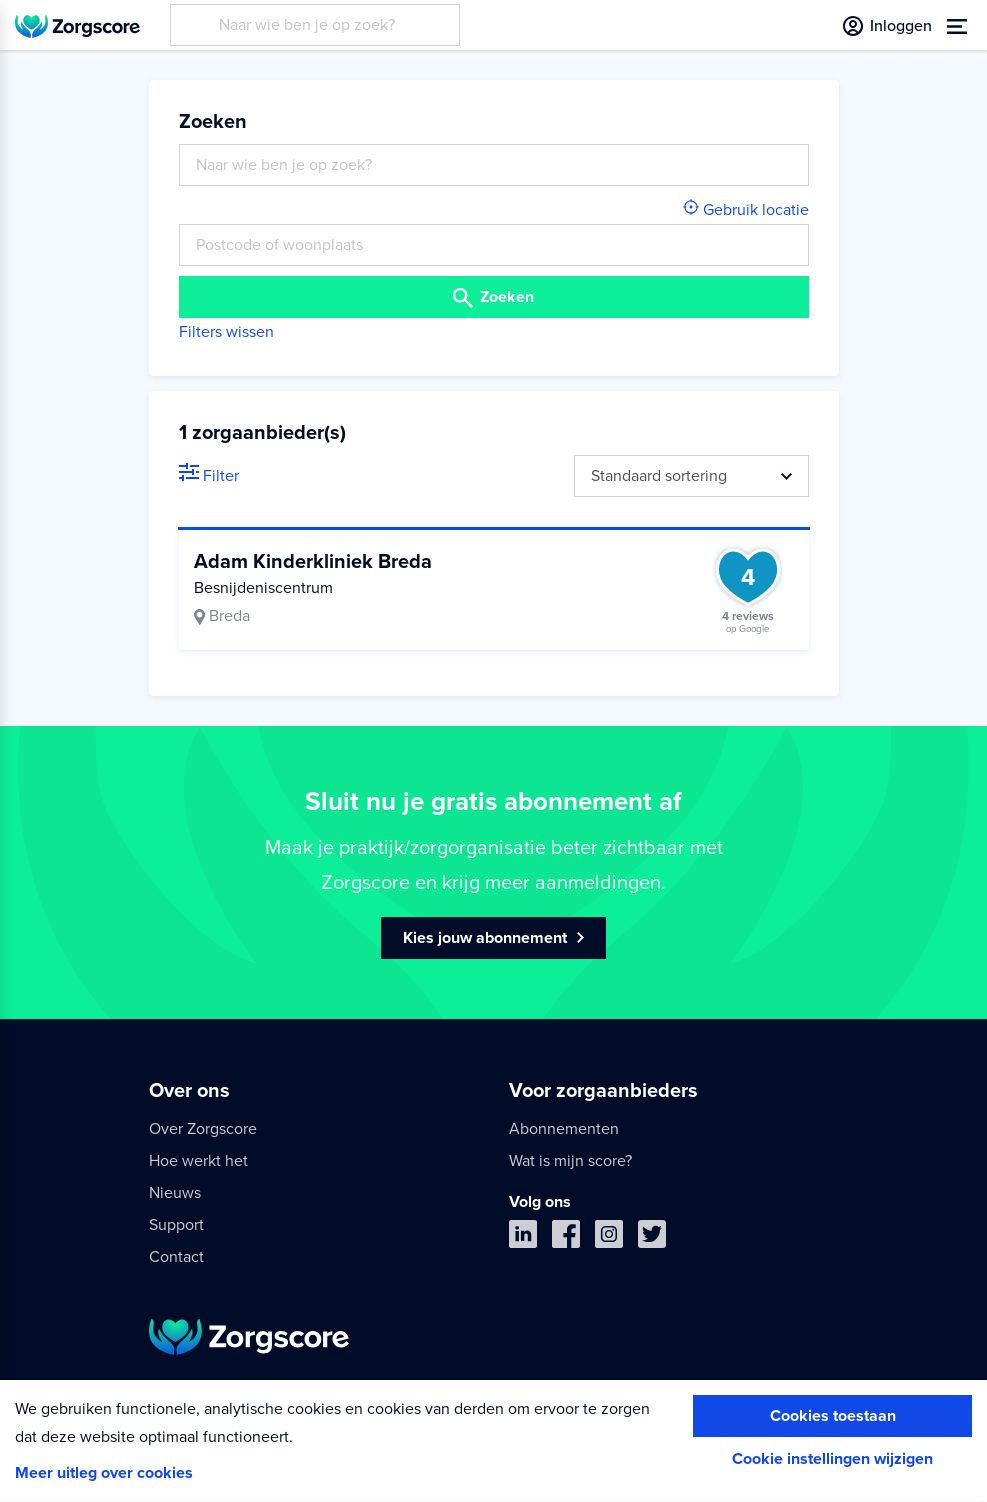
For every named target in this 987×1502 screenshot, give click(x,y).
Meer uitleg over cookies (104, 1473)
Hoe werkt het (198, 1161)
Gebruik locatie (746, 210)
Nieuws (175, 1193)
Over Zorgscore (203, 1129)
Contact (176, 1257)
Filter (209, 476)
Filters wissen (226, 332)
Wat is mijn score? (570, 1161)
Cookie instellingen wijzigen (832, 1459)
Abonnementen (564, 1129)
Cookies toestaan (833, 1416)
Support (176, 1225)
